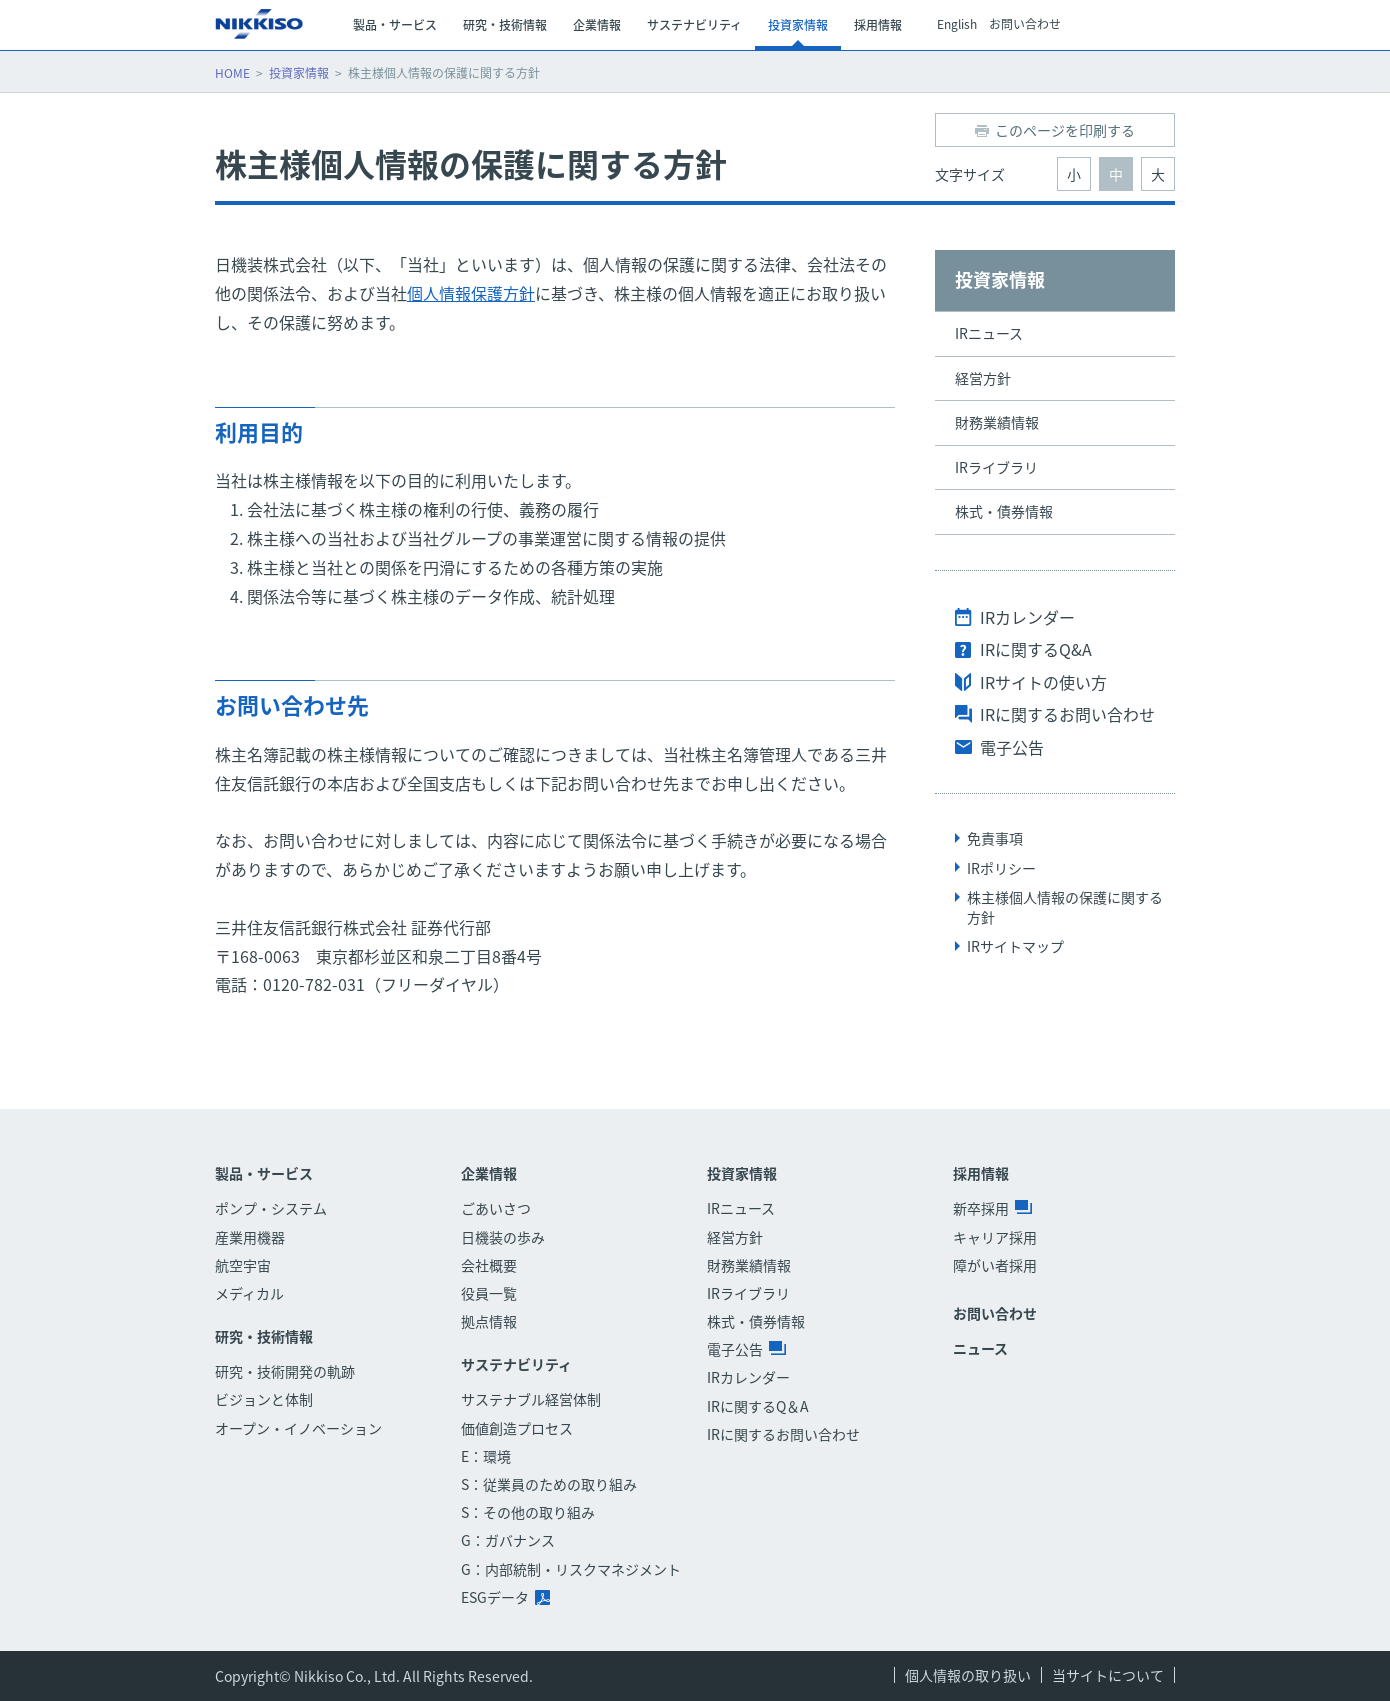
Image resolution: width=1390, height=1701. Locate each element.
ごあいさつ (496, 1208)
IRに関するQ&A (1036, 649)
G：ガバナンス (508, 1540)
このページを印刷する (1065, 130)
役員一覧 (489, 1293)
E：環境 (486, 1456)
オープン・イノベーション (298, 1428)
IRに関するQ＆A (758, 1406)
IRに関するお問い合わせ (1067, 714)
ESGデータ (505, 1597)
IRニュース (989, 333)
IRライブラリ (996, 467)
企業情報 (489, 1173)
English (957, 25)
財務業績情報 (997, 422)
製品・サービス (264, 1173)
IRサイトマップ (1015, 946)
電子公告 (1012, 747)
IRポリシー (1001, 868)
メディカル (249, 1293)
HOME (232, 73)
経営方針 (983, 378)
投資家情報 (299, 73)
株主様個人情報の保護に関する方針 (1065, 907)
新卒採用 (992, 1208)
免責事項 (995, 838)
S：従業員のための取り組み (549, 1484)
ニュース (980, 1348)
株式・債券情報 (1004, 511)
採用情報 (981, 1173)
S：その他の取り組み (528, 1512)
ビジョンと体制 (264, 1399)
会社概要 (489, 1265)
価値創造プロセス (517, 1428)
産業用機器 (250, 1237)
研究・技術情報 (264, 1336)
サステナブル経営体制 (531, 1399)
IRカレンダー (1027, 617)
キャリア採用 (995, 1237)
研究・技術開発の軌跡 (285, 1371)
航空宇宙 (243, 1265)
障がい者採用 (995, 1265)
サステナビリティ (516, 1364)
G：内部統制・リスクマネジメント (571, 1569)
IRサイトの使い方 (1043, 682)
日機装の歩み (503, 1237)
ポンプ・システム (271, 1208)
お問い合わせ (1025, 25)
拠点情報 (489, 1321)
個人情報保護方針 (471, 293)
